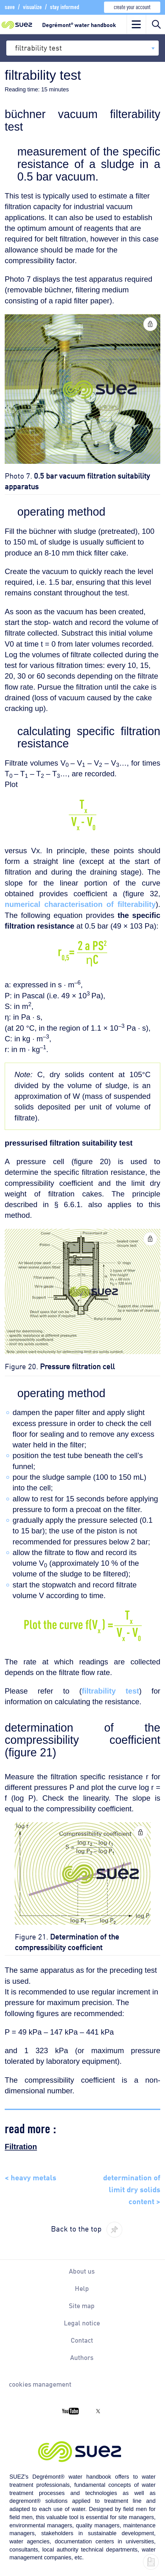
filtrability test (110, 1691)
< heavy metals (30, 2176)
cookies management (40, 2384)
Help (82, 2288)
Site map (82, 2305)
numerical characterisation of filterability (80, 904)
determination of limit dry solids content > (131, 2188)
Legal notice (82, 2322)
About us (82, 2270)
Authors (81, 2357)
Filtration (21, 2146)
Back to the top (76, 2228)
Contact (82, 2340)
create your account (132, 6)
